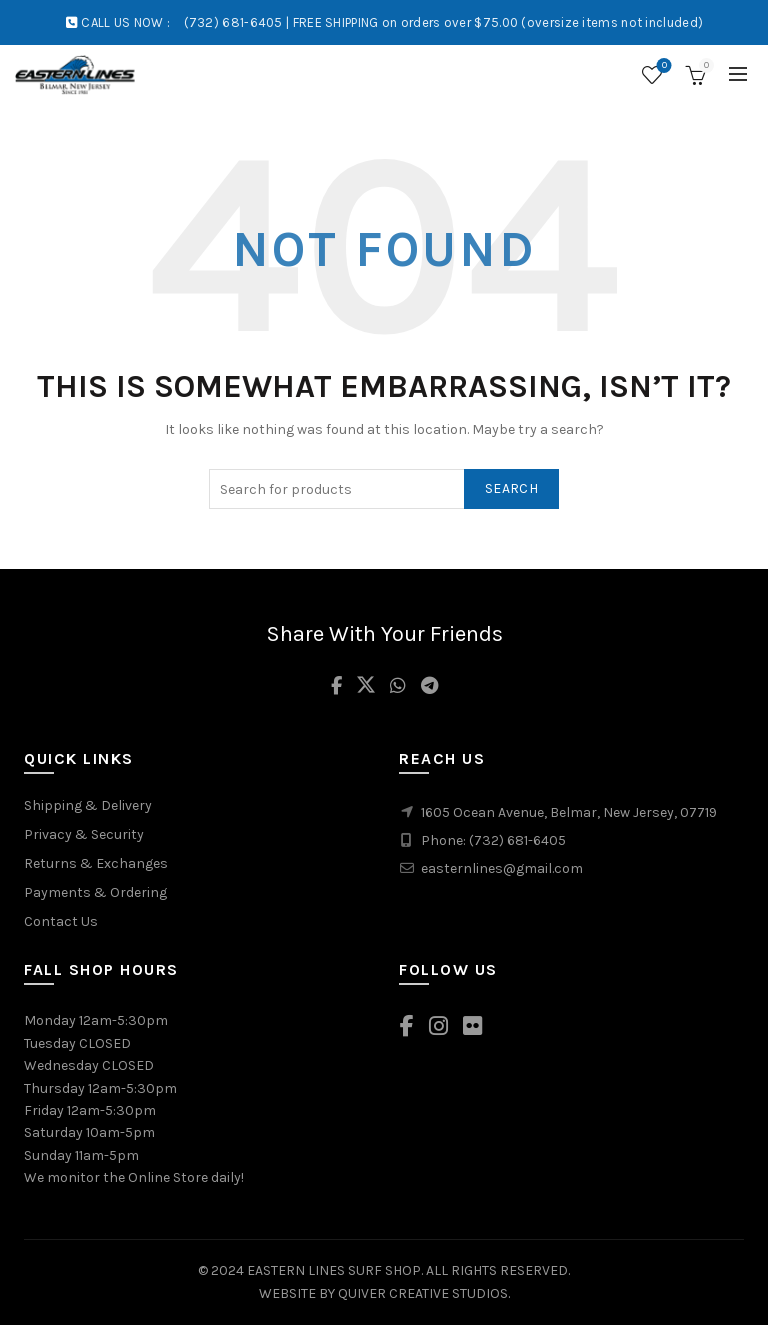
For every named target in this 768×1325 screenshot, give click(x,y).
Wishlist (662, 66)
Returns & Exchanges (96, 863)
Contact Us (61, 921)
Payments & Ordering (95, 892)
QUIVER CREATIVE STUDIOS (423, 1293)
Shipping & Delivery (88, 805)
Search (511, 488)
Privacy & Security (84, 834)
